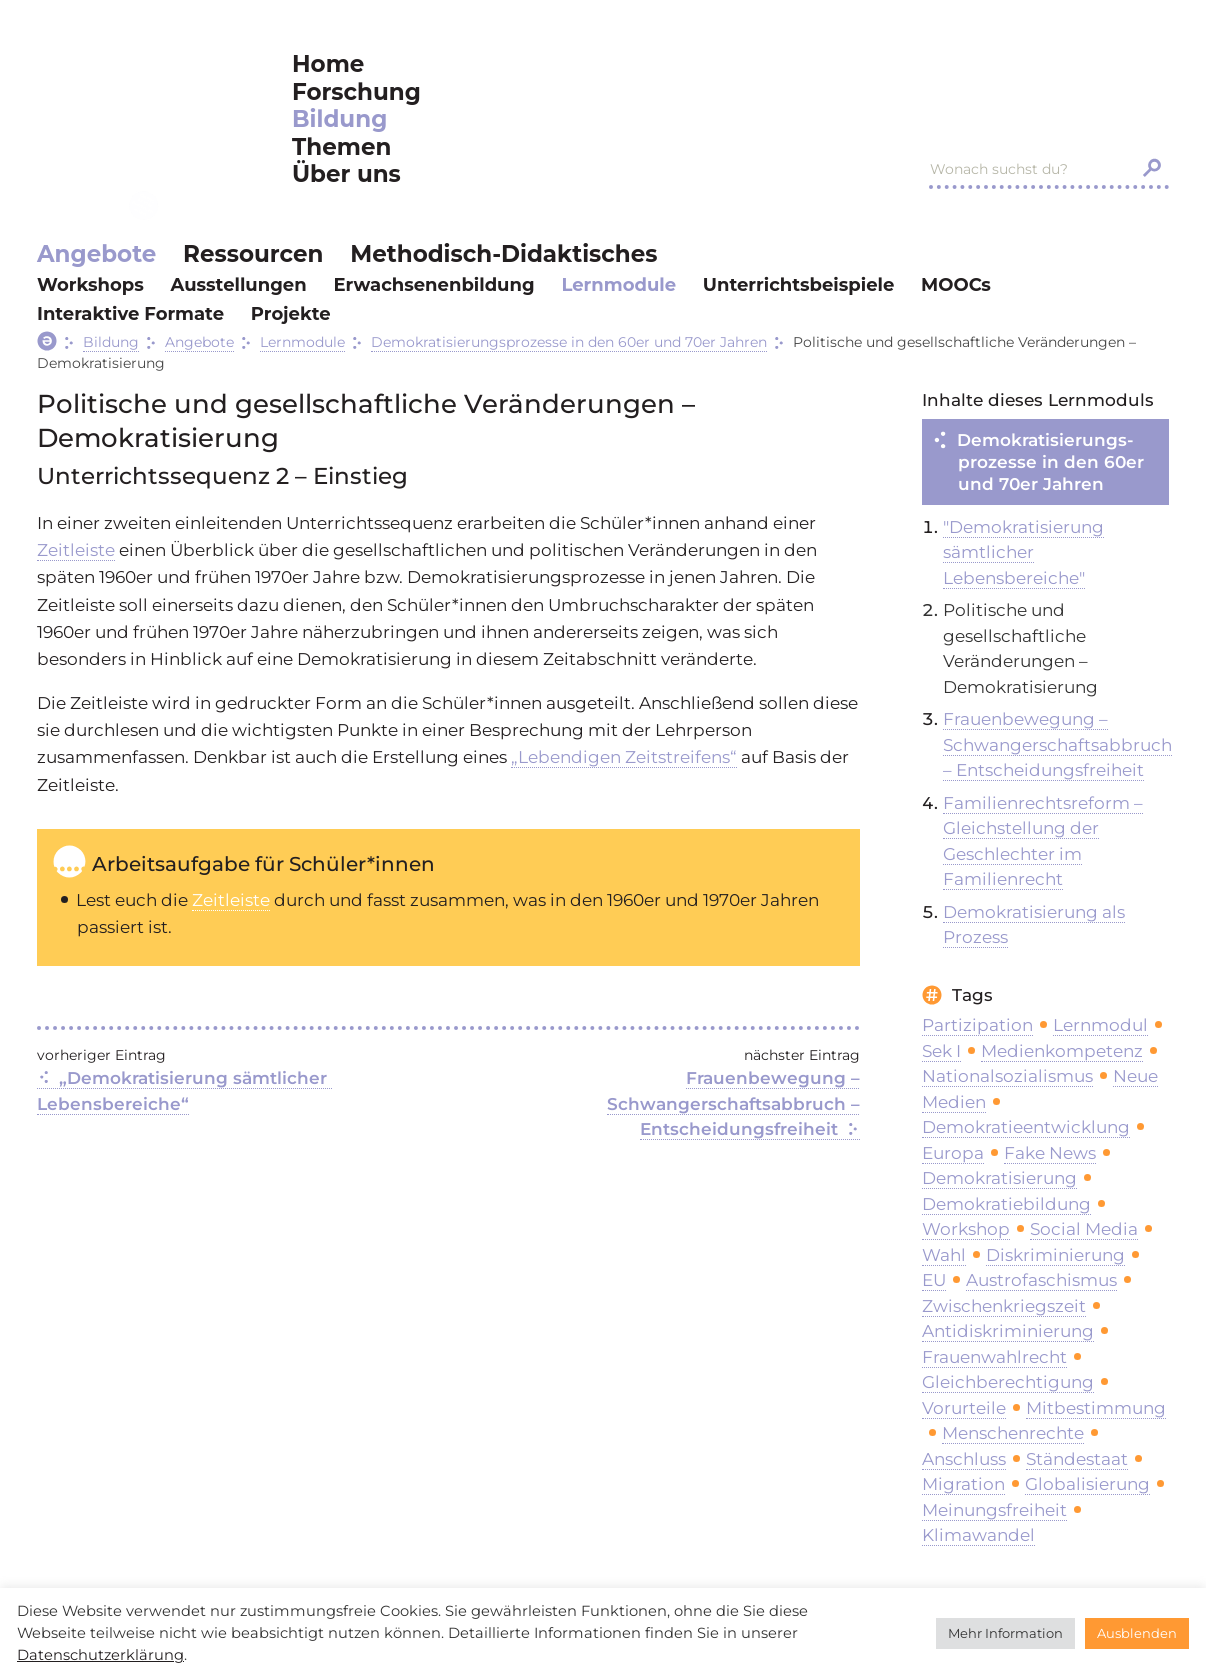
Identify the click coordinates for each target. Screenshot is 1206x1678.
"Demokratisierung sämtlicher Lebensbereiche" (1023, 552)
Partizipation (977, 1025)
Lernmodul (1100, 1025)
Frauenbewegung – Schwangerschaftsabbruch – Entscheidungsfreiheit (736, 1103)
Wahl (944, 1255)
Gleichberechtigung (1008, 1382)
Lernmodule (618, 285)
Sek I (941, 1051)
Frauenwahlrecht (994, 1357)
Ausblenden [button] (1137, 1633)
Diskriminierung (1055, 1255)
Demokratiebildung (1006, 1204)
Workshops (90, 285)
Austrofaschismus (1041, 1280)
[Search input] (1028, 169)
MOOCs (956, 285)
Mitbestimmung (1096, 1408)
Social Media (1084, 1229)
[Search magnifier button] (1152, 168)
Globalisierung (1087, 1484)
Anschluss (964, 1459)
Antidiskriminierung (1008, 1331)
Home (328, 64)
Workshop (966, 1229)
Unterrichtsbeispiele (798, 285)
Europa (953, 1153)
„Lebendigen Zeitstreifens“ (624, 757)
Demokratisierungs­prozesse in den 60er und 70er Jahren (1050, 462)
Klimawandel (978, 1535)
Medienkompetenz (1062, 1051)
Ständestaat (1077, 1459)
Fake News (1050, 1153)
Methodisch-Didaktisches (503, 254)
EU (934, 1280)
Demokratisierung (999, 1178)
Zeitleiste (76, 550)
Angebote (96, 254)
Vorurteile (964, 1408)
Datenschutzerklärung (100, 1655)
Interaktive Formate (130, 314)
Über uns (346, 174)
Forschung (356, 92)
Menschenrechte (1013, 1433)
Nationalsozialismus (1007, 1076)
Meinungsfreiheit (994, 1510)
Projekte (291, 314)
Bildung (339, 119)
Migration (963, 1484)
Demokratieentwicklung (1026, 1127)
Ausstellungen (239, 285)
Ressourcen (253, 254)
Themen (341, 147)
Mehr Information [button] (1005, 1633)
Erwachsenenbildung (433, 285)
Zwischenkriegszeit (1004, 1306)
